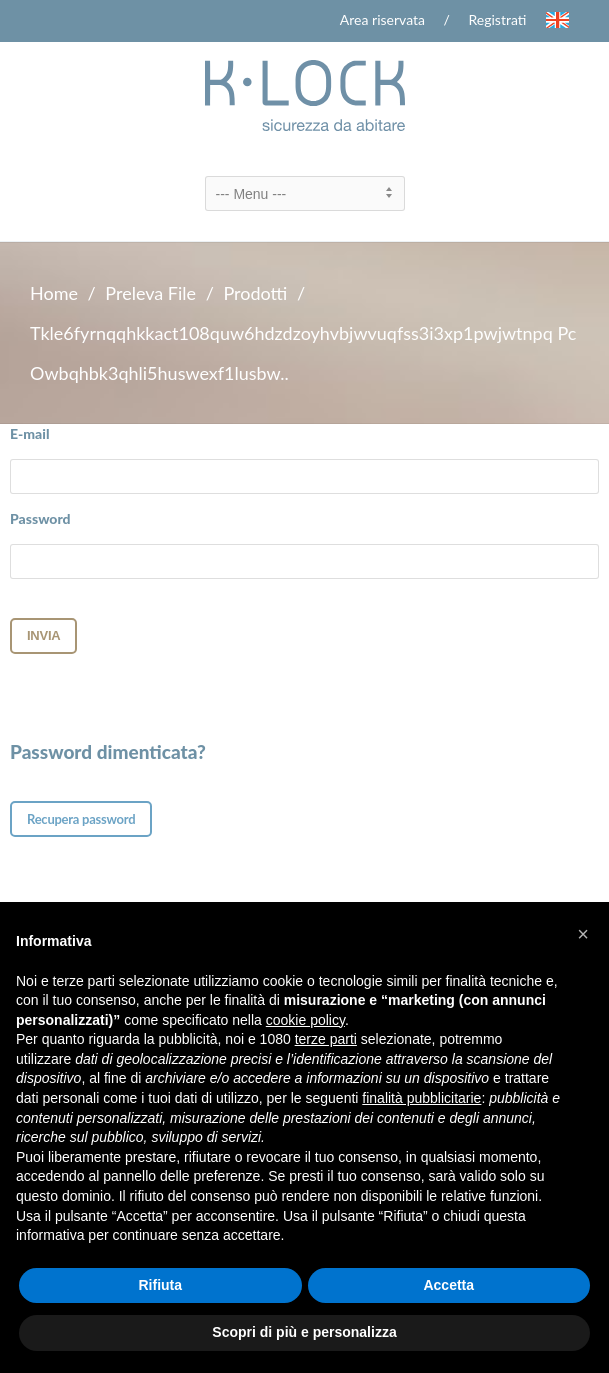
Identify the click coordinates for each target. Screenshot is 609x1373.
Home (54, 293)
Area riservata (382, 19)
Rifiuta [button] (160, 1285)
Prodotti (255, 293)
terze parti (326, 1039)
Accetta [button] (448, 1285)
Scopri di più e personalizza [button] (304, 1332)
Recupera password (81, 819)
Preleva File (150, 293)
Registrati (498, 19)
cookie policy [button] (305, 1020)
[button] (583, 934)
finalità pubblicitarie (421, 1098)
